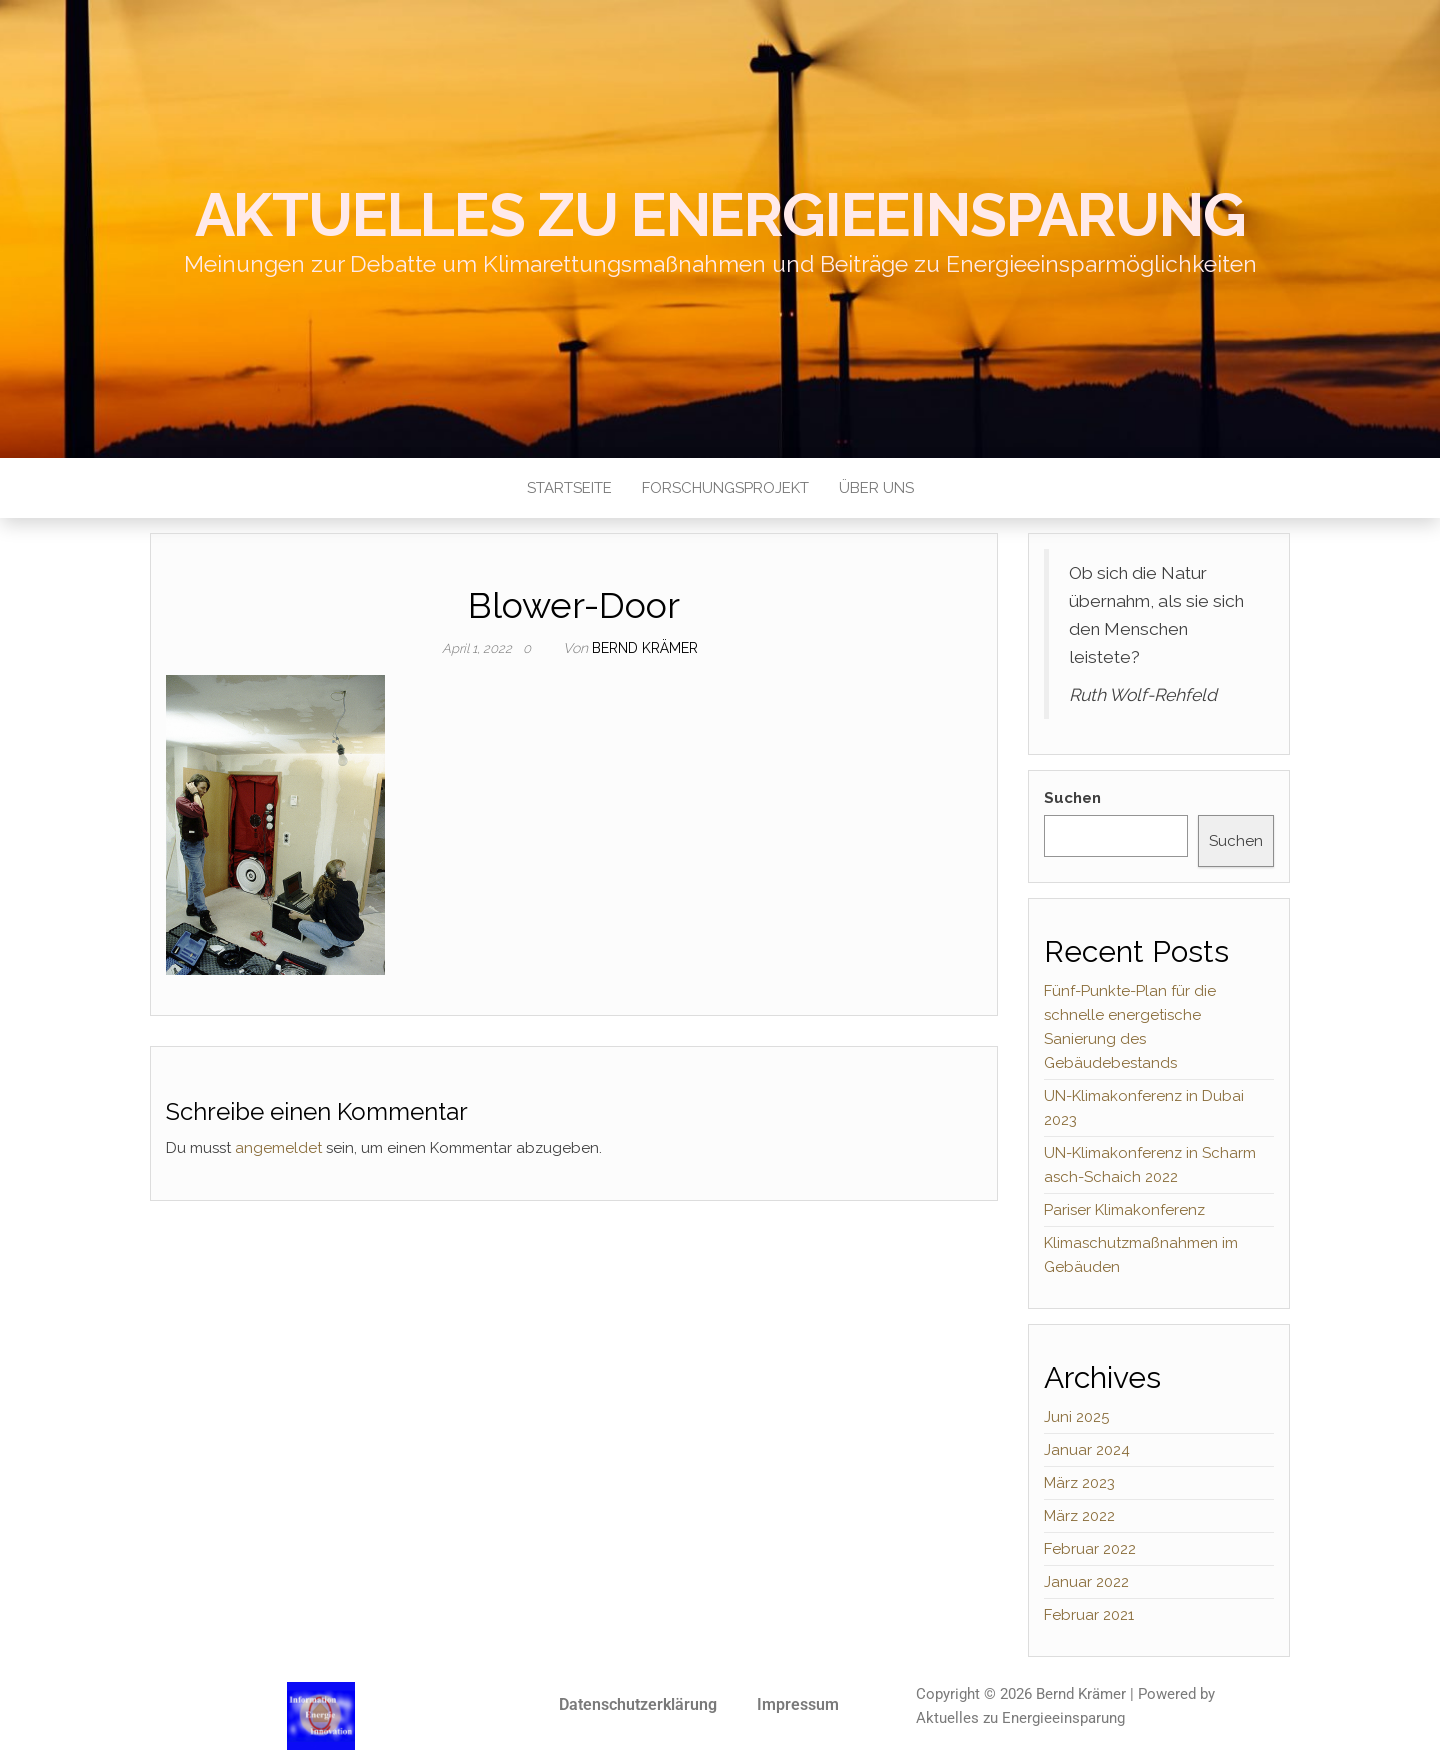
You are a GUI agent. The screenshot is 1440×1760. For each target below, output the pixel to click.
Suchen (1072, 798)
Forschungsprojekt (725, 488)
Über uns (876, 488)
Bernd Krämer (645, 648)
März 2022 (1079, 1516)
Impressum (798, 1704)
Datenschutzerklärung (638, 1704)
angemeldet (278, 1148)
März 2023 (1079, 1483)
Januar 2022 (1086, 1582)
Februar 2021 (1089, 1615)
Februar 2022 (1090, 1549)
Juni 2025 (1076, 1417)
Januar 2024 (1087, 1450)
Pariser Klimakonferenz (1124, 1210)
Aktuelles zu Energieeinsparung (720, 215)
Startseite (569, 488)
